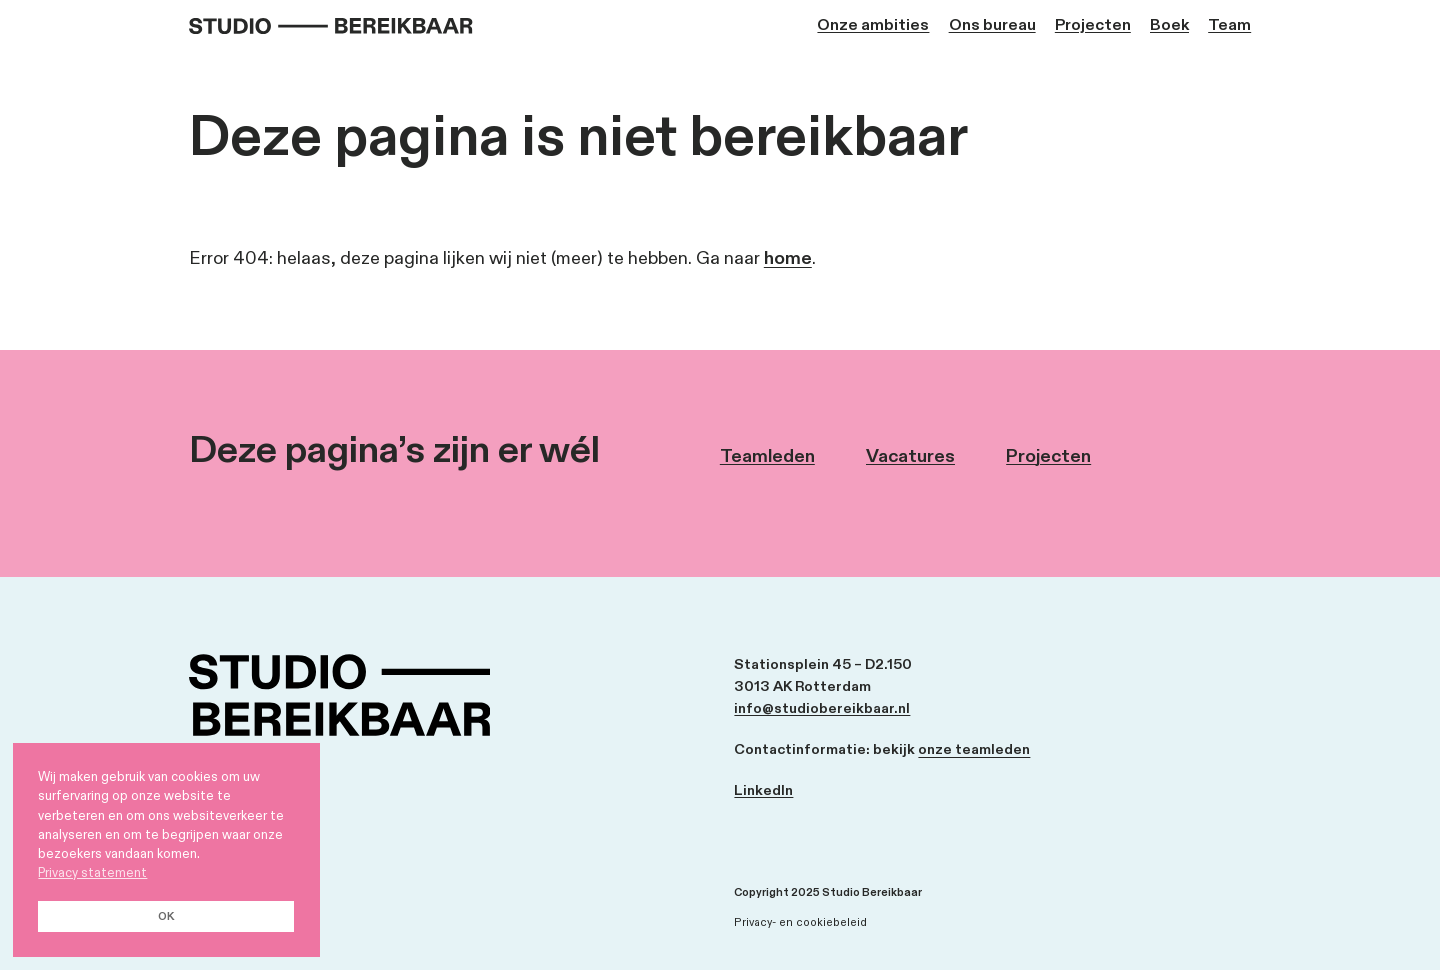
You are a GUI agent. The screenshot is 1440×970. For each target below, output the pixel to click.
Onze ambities (873, 26)
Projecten (1093, 26)
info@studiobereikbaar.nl (822, 709)
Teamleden (767, 457)
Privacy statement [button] (92, 873)
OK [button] (166, 916)
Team (1229, 26)
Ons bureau (992, 26)
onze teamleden (974, 749)
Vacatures (910, 457)
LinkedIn (763, 791)
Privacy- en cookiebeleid (800, 922)
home (788, 258)
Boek (1169, 26)
